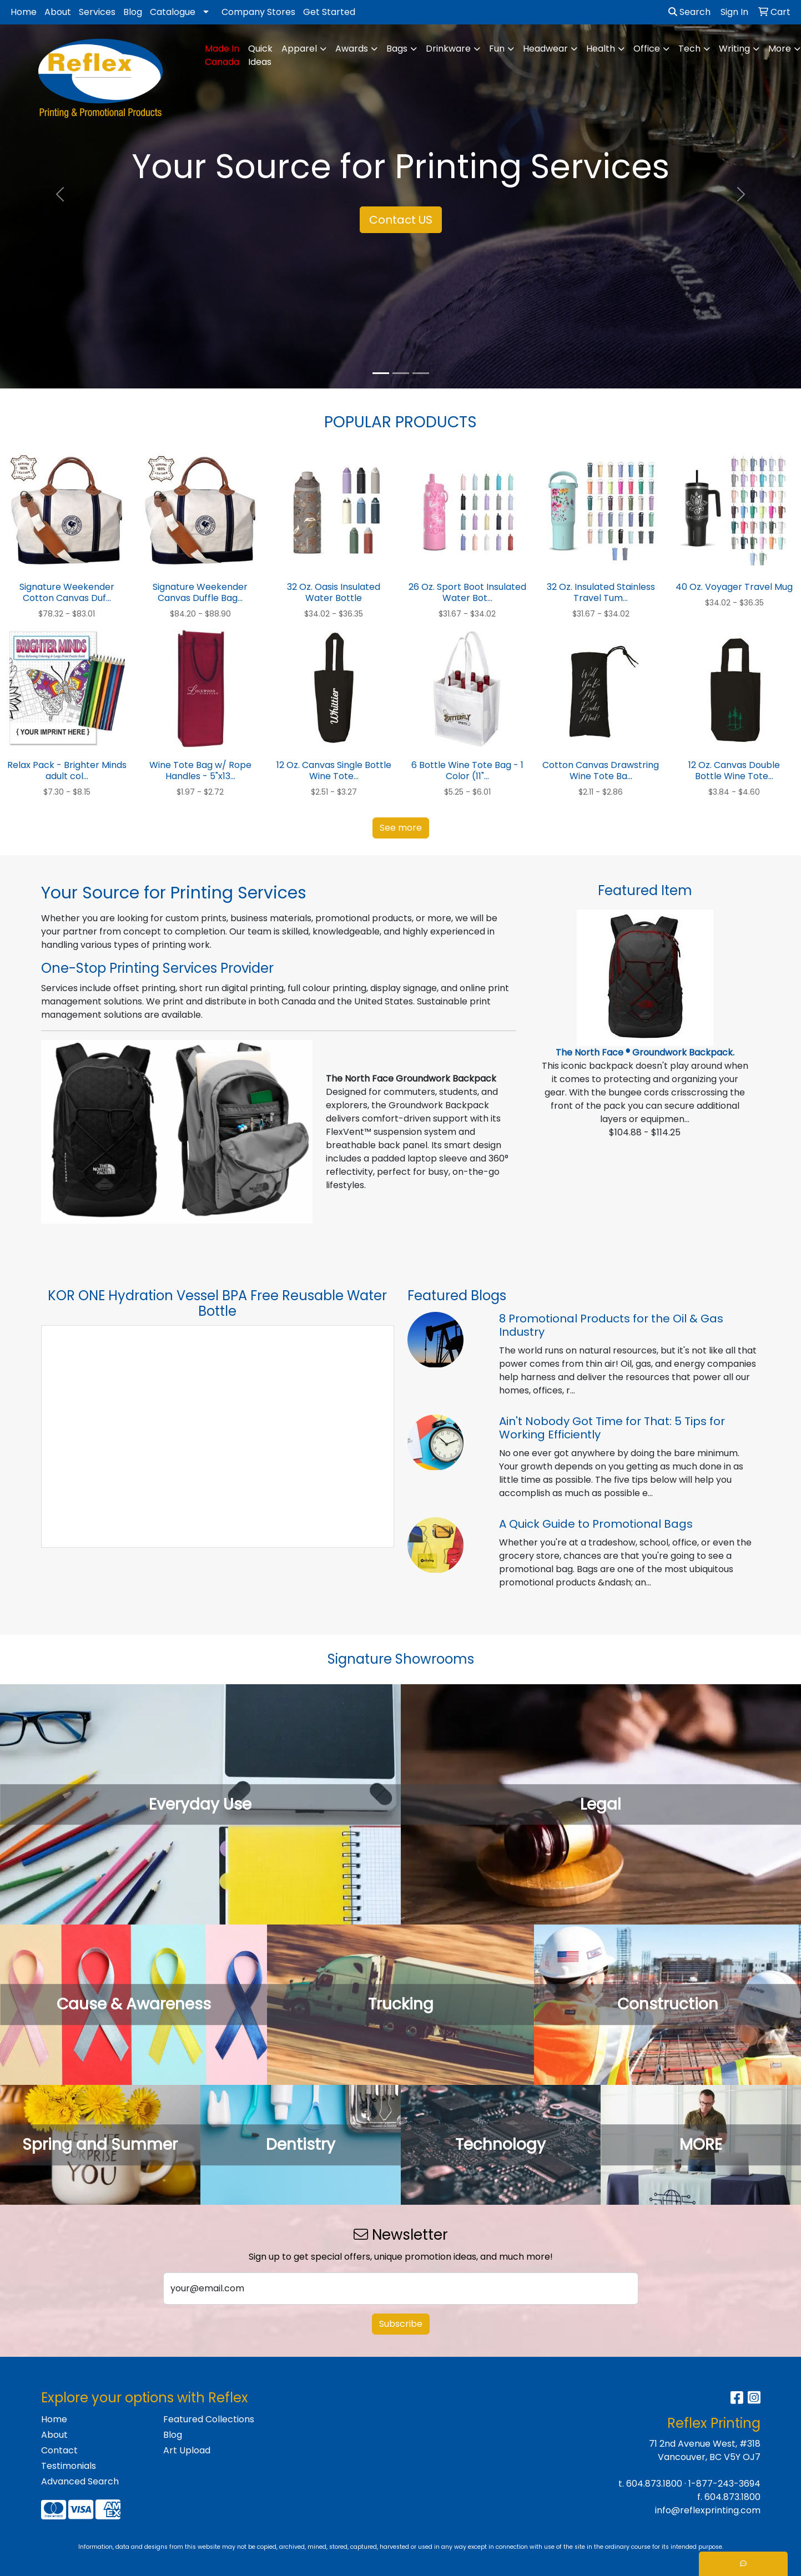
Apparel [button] (299, 48)
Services (97, 12)
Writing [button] (734, 48)
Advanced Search (80, 2481)
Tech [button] (689, 48)
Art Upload (186, 2450)
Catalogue (172, 12)
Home (24, 12)
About (57, 12)
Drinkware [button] (448, 48)
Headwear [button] (545, 48)
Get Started (329, 12)
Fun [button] (497, 48)
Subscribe (400, 2323)
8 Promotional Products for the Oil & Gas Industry (611, 1325)
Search (689, 12)
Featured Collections (208, 2419)
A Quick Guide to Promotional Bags (596, 1524)
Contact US (400, 220)
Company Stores (258, 12)
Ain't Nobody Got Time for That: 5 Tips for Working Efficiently (612, 1427)
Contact (59, 2450)
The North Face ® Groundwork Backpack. (645, 1052)
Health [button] (600, 48)
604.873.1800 (654, 2483)
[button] (60, 194)
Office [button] (646, 48)
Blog (132, 12)
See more (401, 827)
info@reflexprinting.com (707, 2510)
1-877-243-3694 (724, 2483)
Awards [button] (351, 48)
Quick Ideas (260, 55)
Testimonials (68, 2465)
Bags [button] (396, 48)
